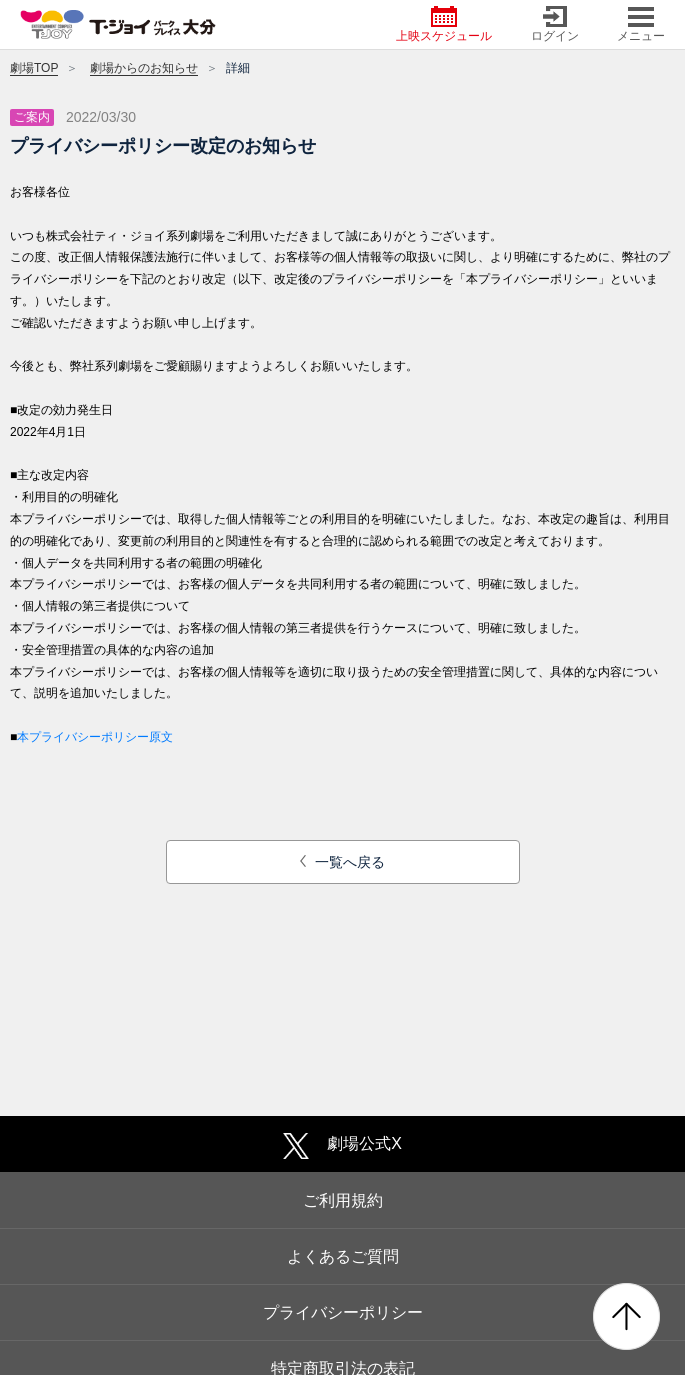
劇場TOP (34, 68)
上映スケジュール (444, 24)
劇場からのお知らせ (144, 68)
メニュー (641, 24)
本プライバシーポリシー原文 (95, 737)
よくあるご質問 (343, 1256)
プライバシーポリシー (343, 1312)
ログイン (555, 24)
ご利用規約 (343, 1200)
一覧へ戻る (342, 862)
